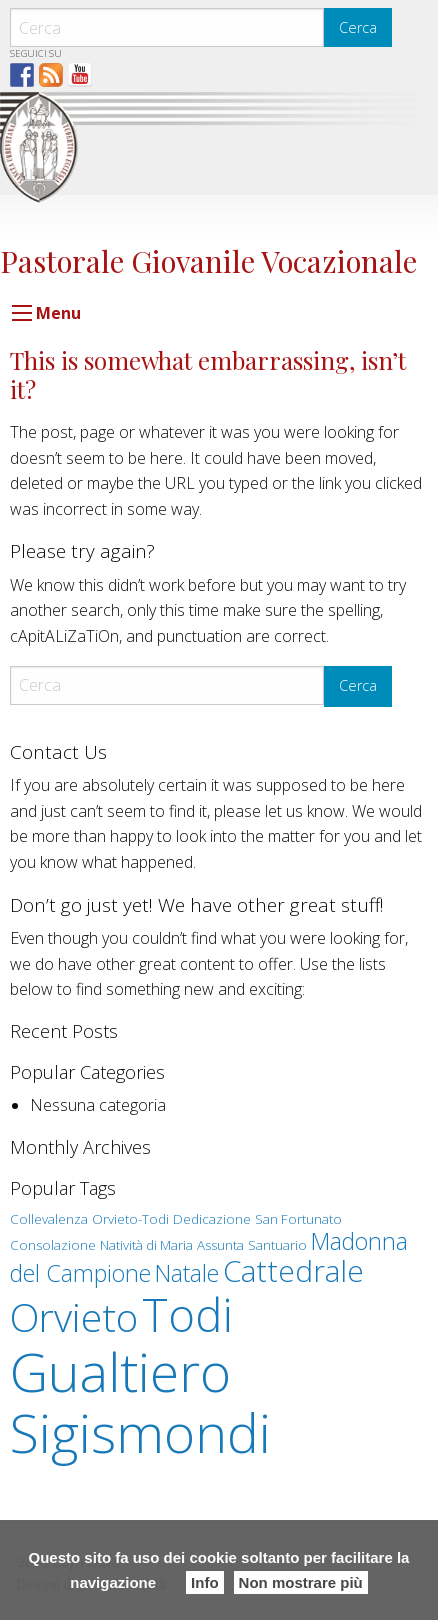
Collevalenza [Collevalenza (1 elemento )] (49, 1219)
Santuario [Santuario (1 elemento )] (277, 1245)
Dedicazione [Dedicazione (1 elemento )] (212, 1219)
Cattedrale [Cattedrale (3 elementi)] (293, 1270)
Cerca (358, 27)
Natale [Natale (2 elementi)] (187, 1273)
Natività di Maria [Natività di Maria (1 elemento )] (146, 1245)
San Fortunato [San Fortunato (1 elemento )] (298, 1219)
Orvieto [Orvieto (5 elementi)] (74, 1317)
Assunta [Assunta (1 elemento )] (220, 1245)
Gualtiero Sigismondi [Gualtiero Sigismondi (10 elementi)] (140, 1402)
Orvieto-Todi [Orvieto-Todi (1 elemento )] (130, 1219)
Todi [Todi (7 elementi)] (187, 1314)
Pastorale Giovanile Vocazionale (208, 260)
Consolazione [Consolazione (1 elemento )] (53, 1245)
